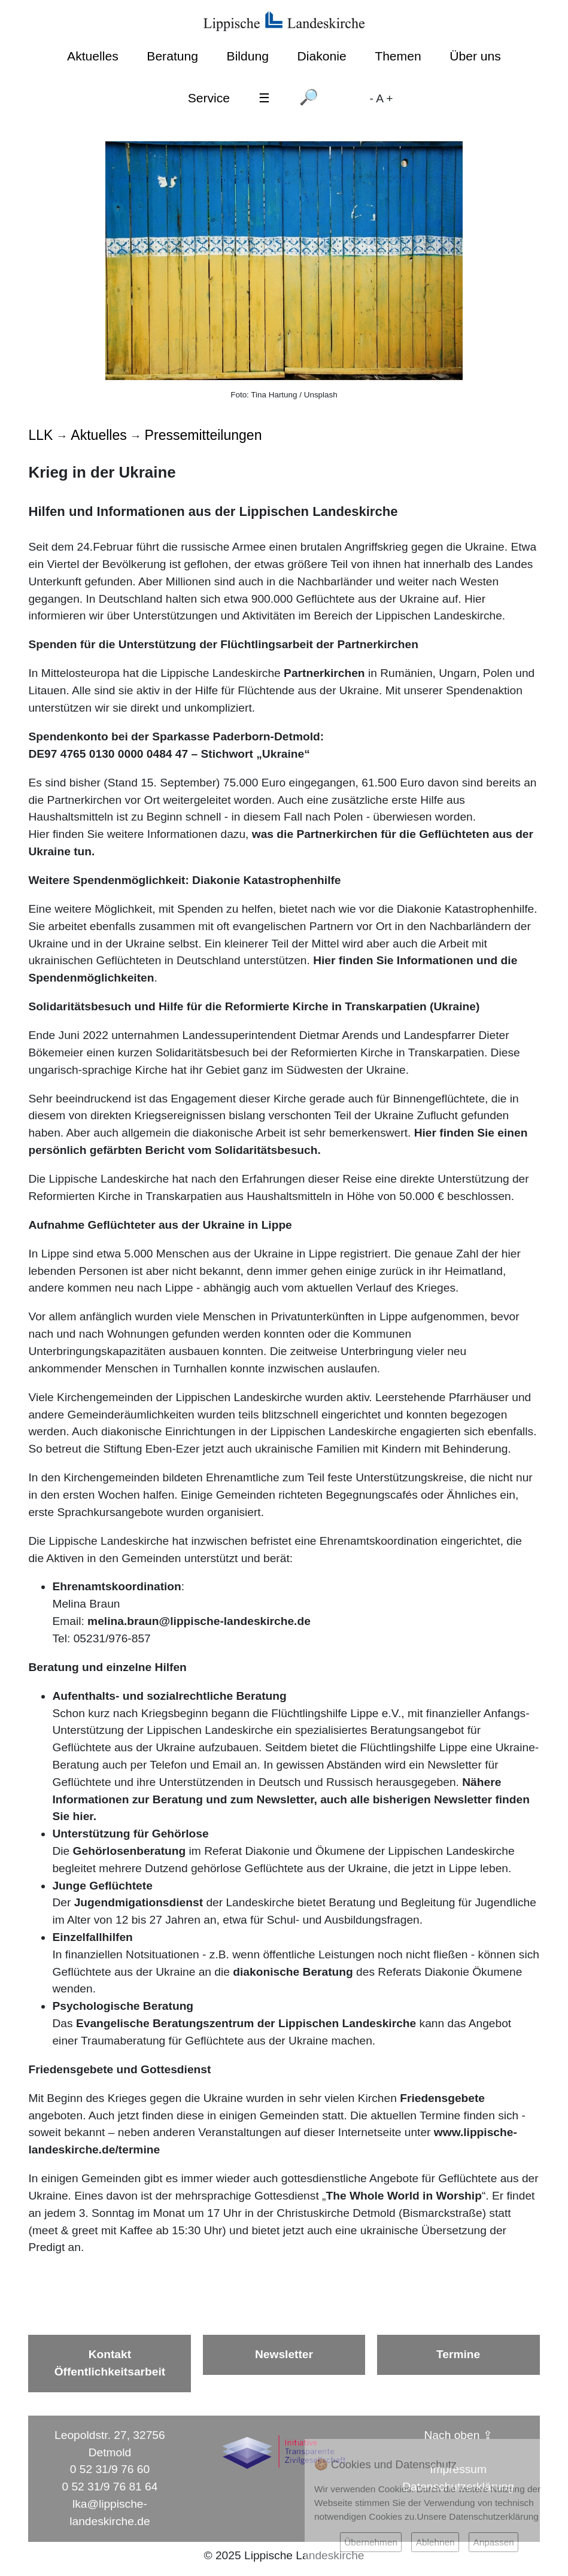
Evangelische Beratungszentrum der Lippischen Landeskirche (246, 2023)
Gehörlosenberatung (131, 1851)
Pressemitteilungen (203, 435)
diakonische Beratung (294, 1972)
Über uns (475, 56)
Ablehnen (435, 2542)
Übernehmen (370, 2542)
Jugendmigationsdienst (140, 1902)
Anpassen (493, 2542)
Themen (398, 56)
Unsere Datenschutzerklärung (478, 2516)
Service (209, 98)
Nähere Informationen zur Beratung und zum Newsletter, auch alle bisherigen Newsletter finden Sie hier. (290, 1799)
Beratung (172, 56)
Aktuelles (93, 56)
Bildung (248, 56)
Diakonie (322, 56)
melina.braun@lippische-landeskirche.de (199, 1621)
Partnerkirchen (324, 673)
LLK (40, 435)
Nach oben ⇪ (458, 2435)
